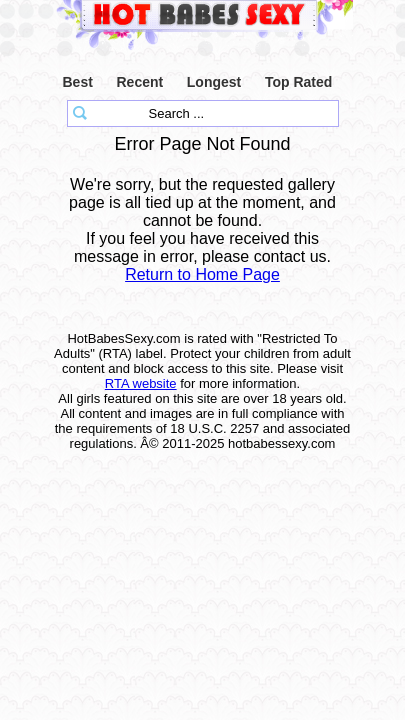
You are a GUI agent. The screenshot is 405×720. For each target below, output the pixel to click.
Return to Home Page (202, 274)
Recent (139, 82)
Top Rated (298, 82)
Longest (214, 82)
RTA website (141, 383)
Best (78, 82)
